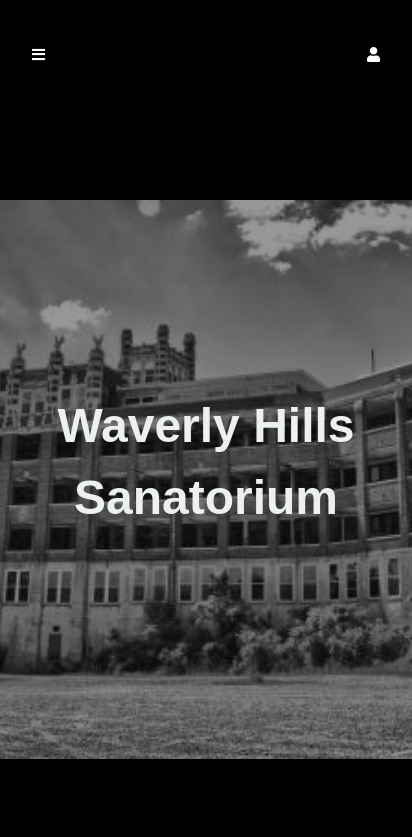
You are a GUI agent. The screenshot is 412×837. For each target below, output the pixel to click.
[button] (373, 54)
